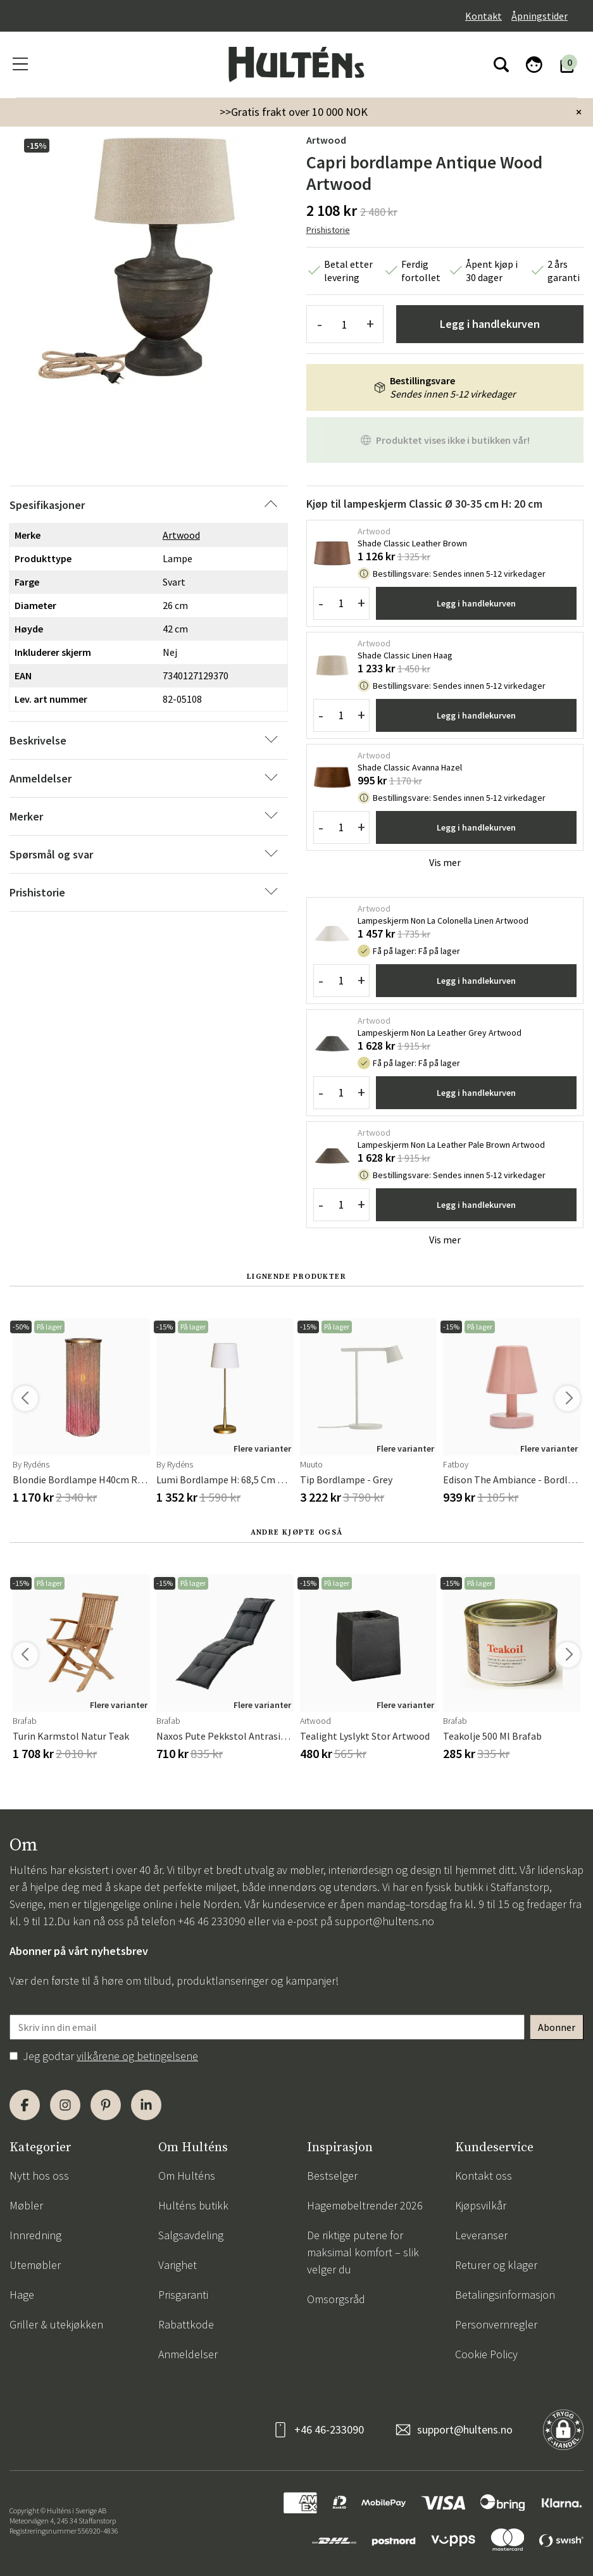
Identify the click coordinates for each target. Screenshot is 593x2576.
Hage (21, 2294)
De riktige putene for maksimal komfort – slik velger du (363, 2252)
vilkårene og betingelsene (137, 2056)
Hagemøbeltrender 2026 (365, 2205)
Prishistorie (328, 230)
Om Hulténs (186, 2175)
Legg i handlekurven (490, 324)
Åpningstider (539, 15)
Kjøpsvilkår (480, 2205)
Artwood (326, 140)
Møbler (26, 2205)
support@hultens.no (384, 1921)
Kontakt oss (483, 2175)
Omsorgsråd (336, 2299)
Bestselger (332, 2175)
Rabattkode (186, 2324)
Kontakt (483, 15)
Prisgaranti (183, 2294)
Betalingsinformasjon (505, 2294)
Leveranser (481, 2235)
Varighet (177, 2265)
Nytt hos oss (39, 2175)
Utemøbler (35, 2265)
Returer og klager (496, 2265)
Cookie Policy (486, 2354)
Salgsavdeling (190, 2235)
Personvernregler (496, 2324)
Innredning (35, 2235)
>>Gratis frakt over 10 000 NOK (294, 111)
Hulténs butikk (193, 2205)
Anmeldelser (188, 2354)
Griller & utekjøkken (56, 2324)
